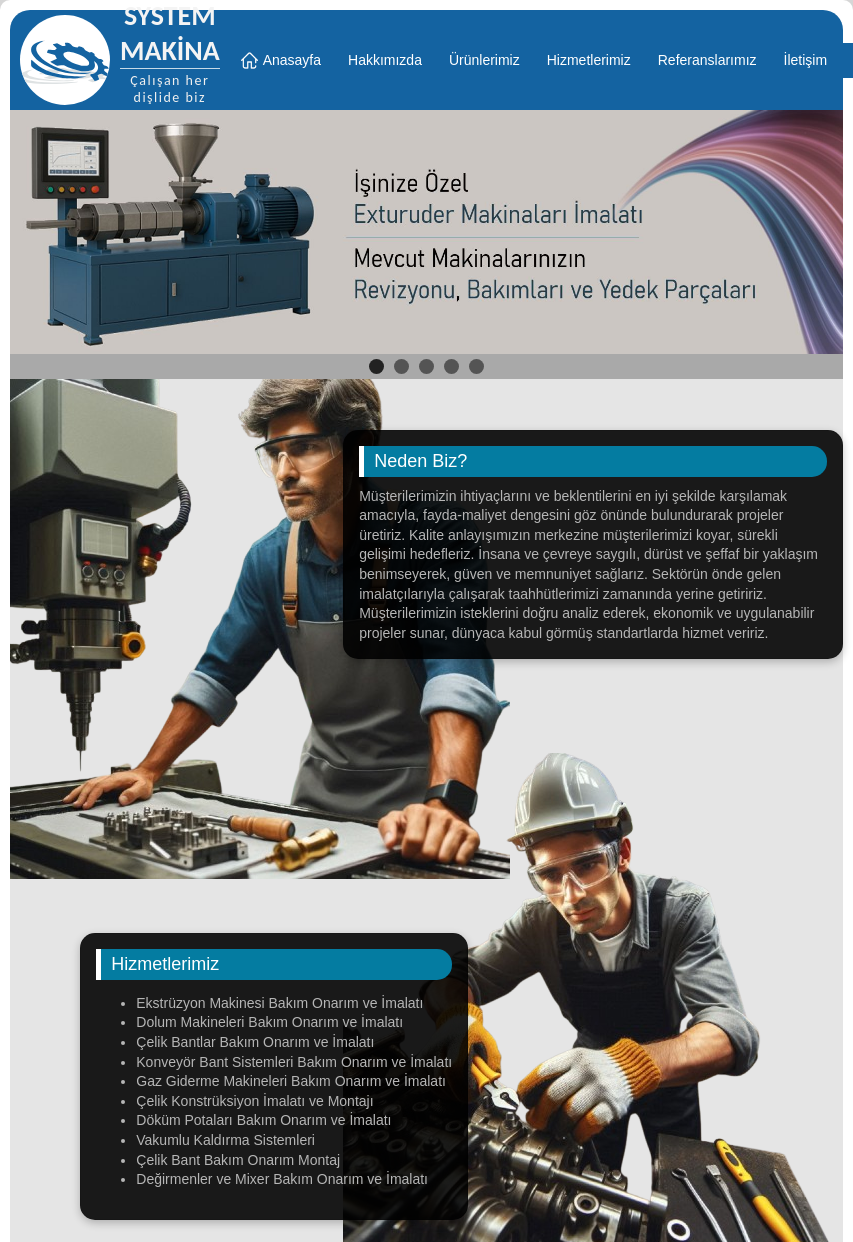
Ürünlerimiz (484, 60)
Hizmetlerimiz (589, 60)
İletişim (806, 60)
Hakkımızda (385, 60)
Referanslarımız (707, 60)
